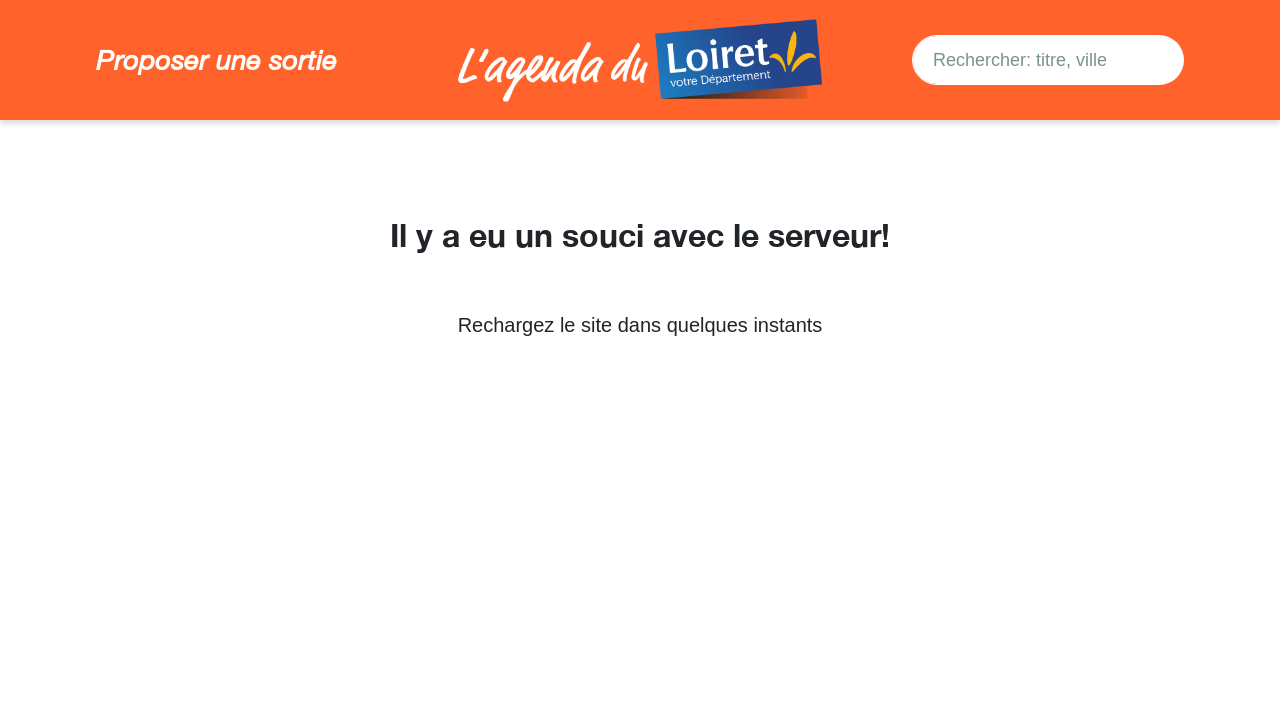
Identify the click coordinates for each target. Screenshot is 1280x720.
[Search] (1155, 60)
